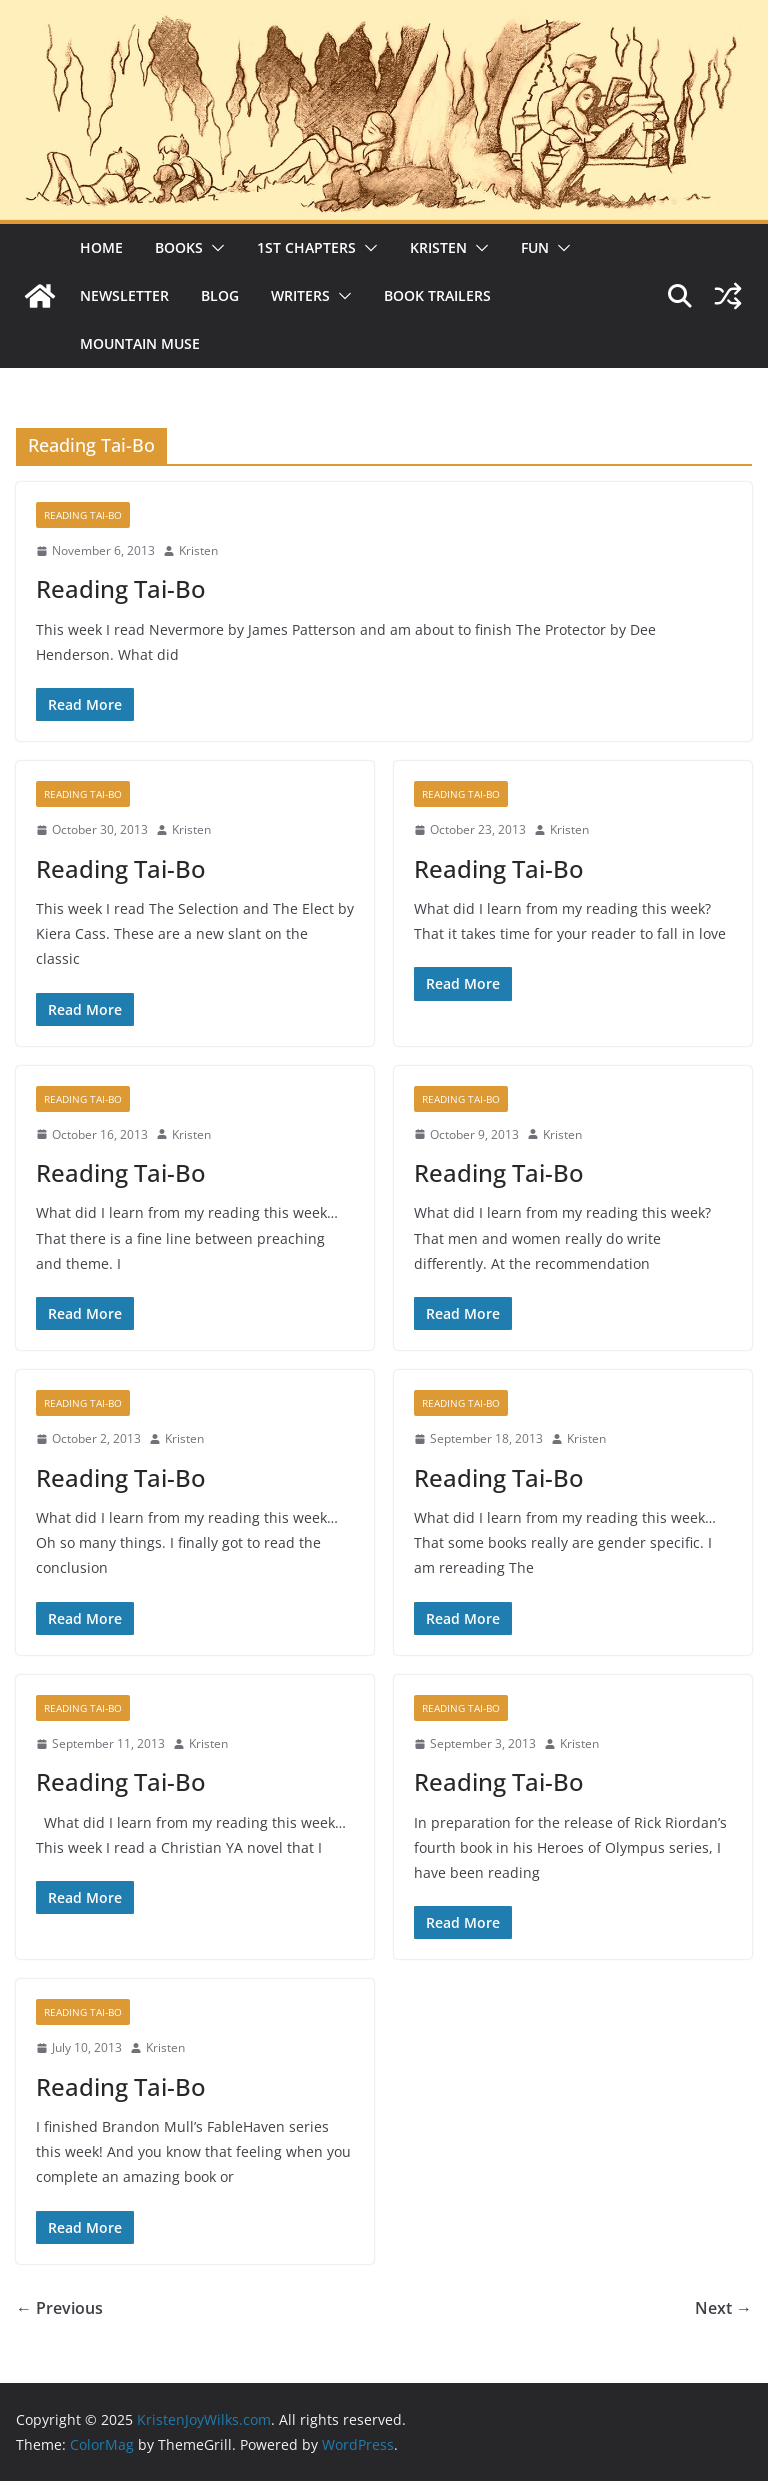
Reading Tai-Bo (83, 515)
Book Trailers (437, 295)
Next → (723, 2308)
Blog (220, 295)
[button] (214, 248)
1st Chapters (306, 247)
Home (101, 247)
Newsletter (124, 295)
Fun (535, 247)
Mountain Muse (140, 343)
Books (179, 247)
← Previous (59, 2308)
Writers (300, 295)
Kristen (438, 247)
